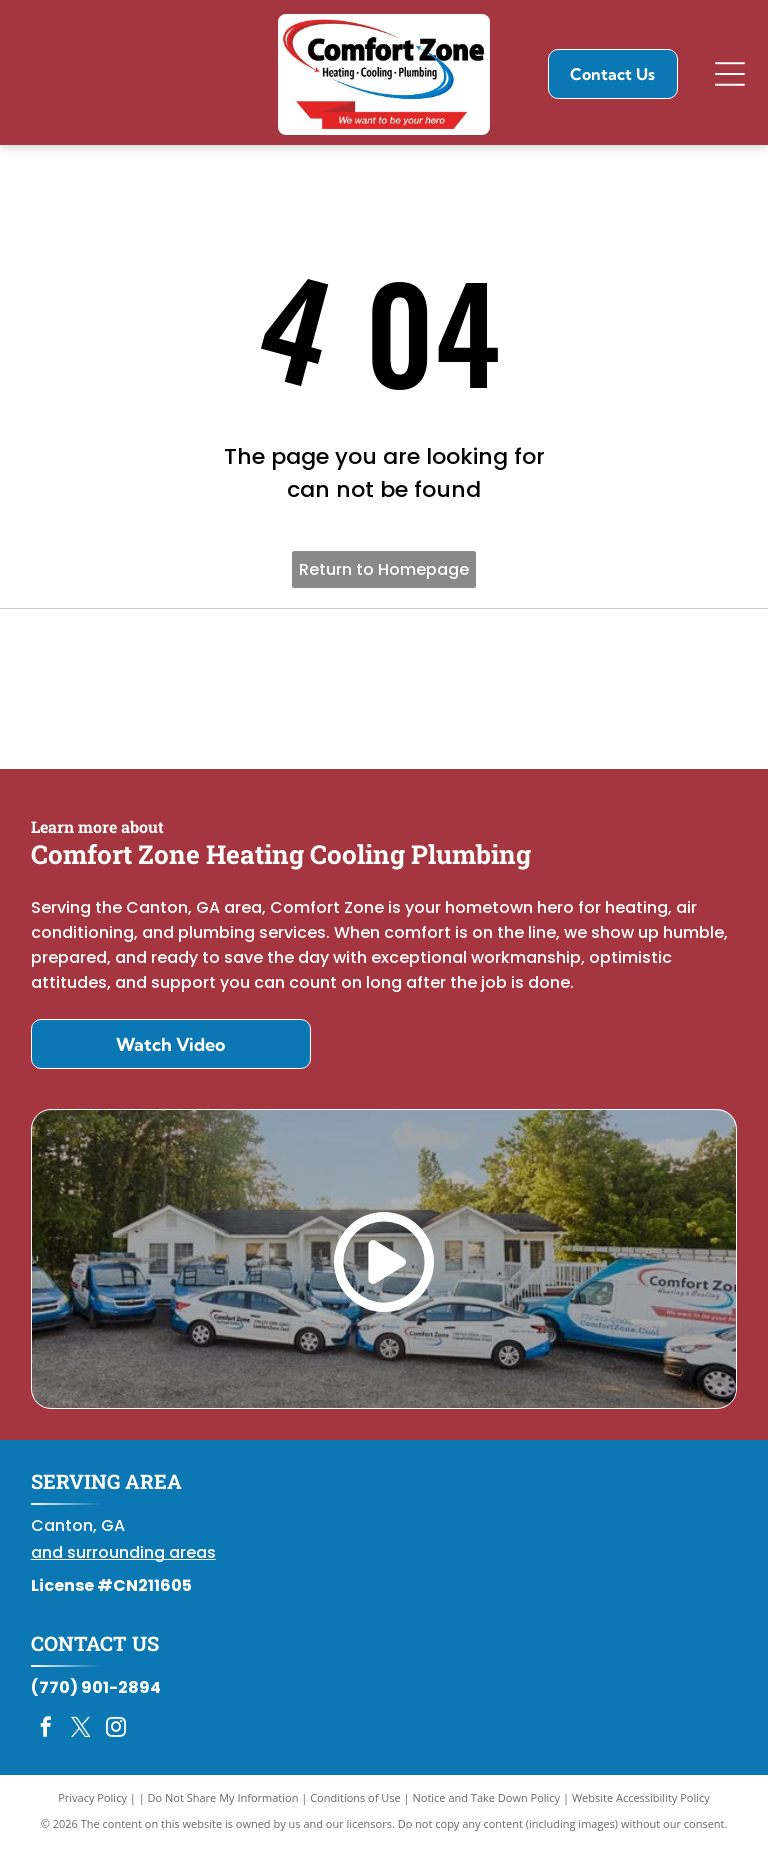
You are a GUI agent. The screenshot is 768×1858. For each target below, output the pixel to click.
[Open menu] (730, 74)
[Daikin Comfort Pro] (384, 694)
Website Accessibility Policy (641, 1807)
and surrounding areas (123, 1562)
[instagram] (116, 1739)
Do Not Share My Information (223, 1807)
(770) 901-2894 (96, 1697)
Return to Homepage (384, 569)
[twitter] (81, 1739)
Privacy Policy (92, 1807)
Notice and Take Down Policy (487, 1807)
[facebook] (46, 1739)
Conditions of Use (355, 1807)
